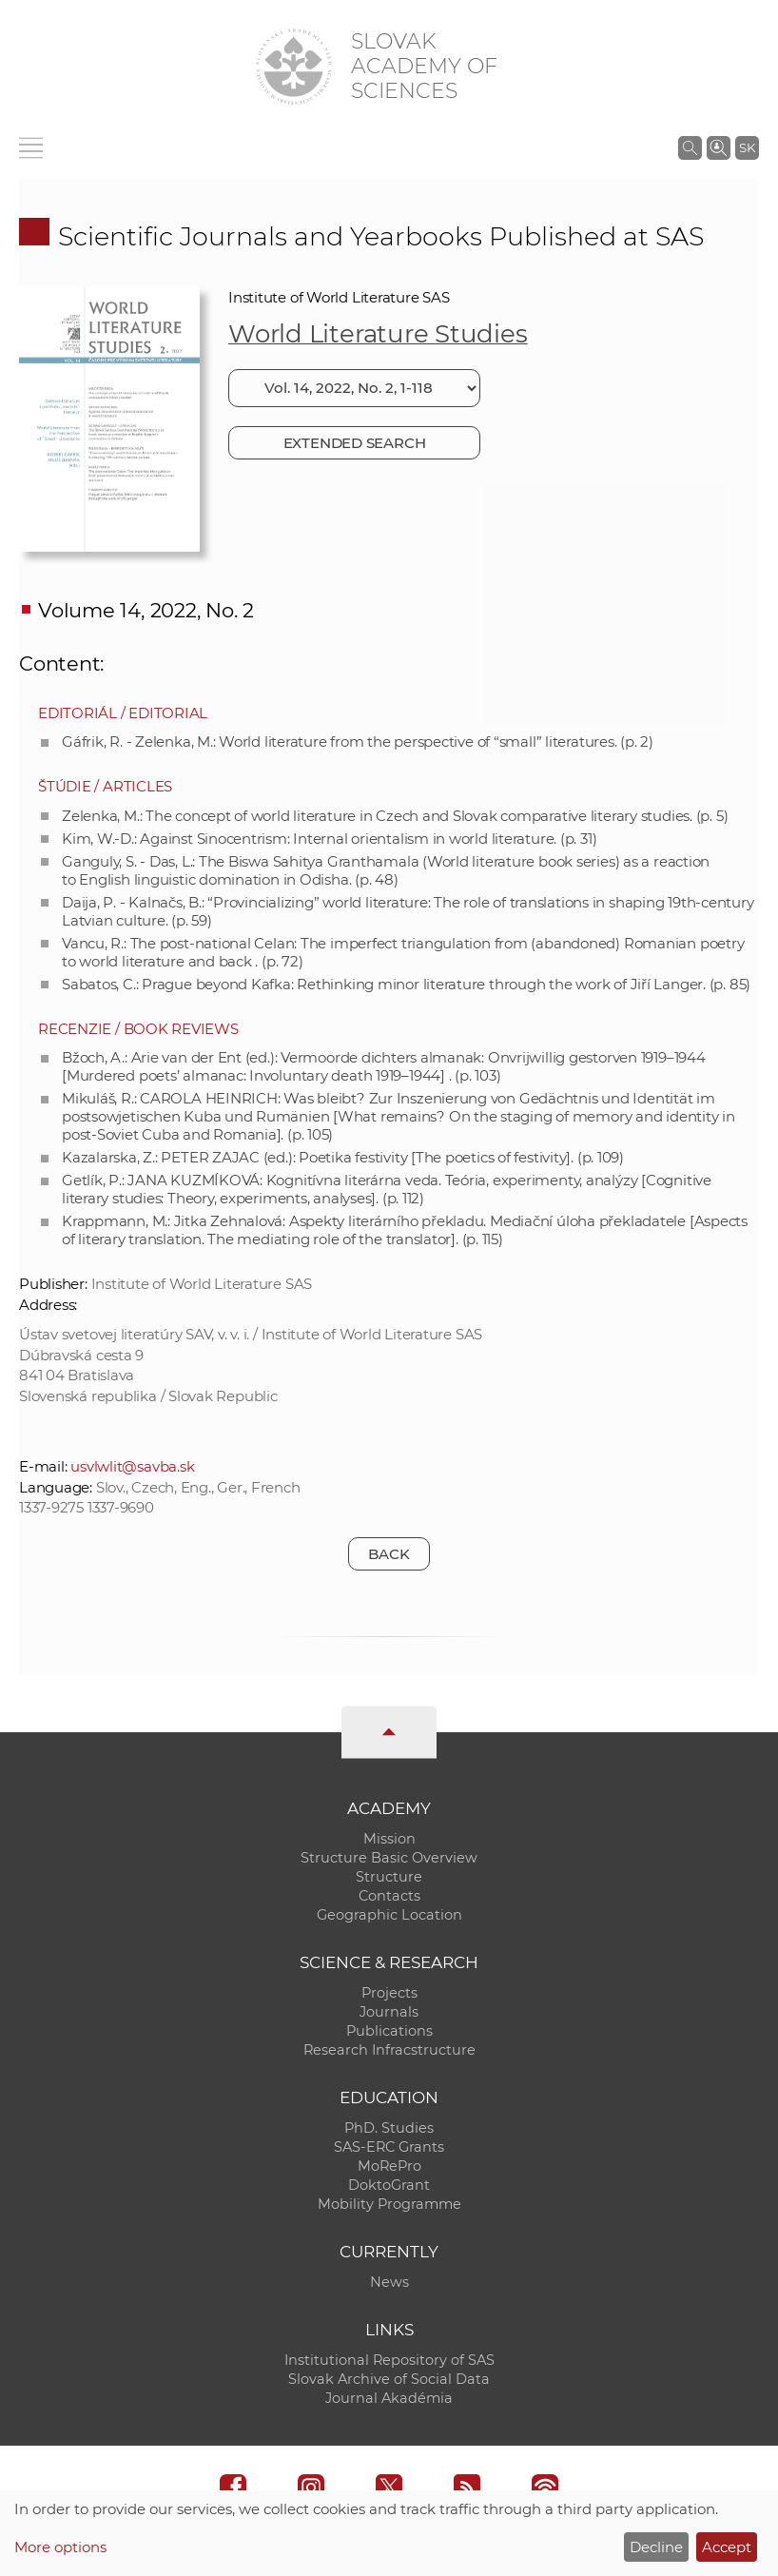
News (389, 2282)
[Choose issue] (354, 388)
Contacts (389, 1895)
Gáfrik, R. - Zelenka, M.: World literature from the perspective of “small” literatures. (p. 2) (357, 741)
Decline (656, 2547)
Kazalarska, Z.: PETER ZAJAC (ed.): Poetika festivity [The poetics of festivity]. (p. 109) (343, 1157)
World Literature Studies (378, 334)
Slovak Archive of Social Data (389, 2379)
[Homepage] (294, 67)
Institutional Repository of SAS (389, 2360)
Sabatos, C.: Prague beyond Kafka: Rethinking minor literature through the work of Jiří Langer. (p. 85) (406, 984)
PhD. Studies (389, 2128)
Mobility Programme (389, 2204)
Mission (389, 1838)
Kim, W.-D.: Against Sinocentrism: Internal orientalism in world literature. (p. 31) (329, 838)
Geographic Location (389, 1914)
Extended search (354, 443)
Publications (389, 2030)
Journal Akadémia (389, 2398)
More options (60, 2547)
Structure (389, 1876)
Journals (389, 2011)
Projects (389, 1992)
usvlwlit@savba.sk (132, 1466)
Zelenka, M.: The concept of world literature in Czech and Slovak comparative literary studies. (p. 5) (395, 816)
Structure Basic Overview (389, 1857)
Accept (726, 2547)
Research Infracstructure (389, 2050)
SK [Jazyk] (747, 147)
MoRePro (389, 2166)
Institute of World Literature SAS (339, 297)
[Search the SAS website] (690, 147)
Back (388, 1554)
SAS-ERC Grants (389, 2147)
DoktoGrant (389, 2185)
